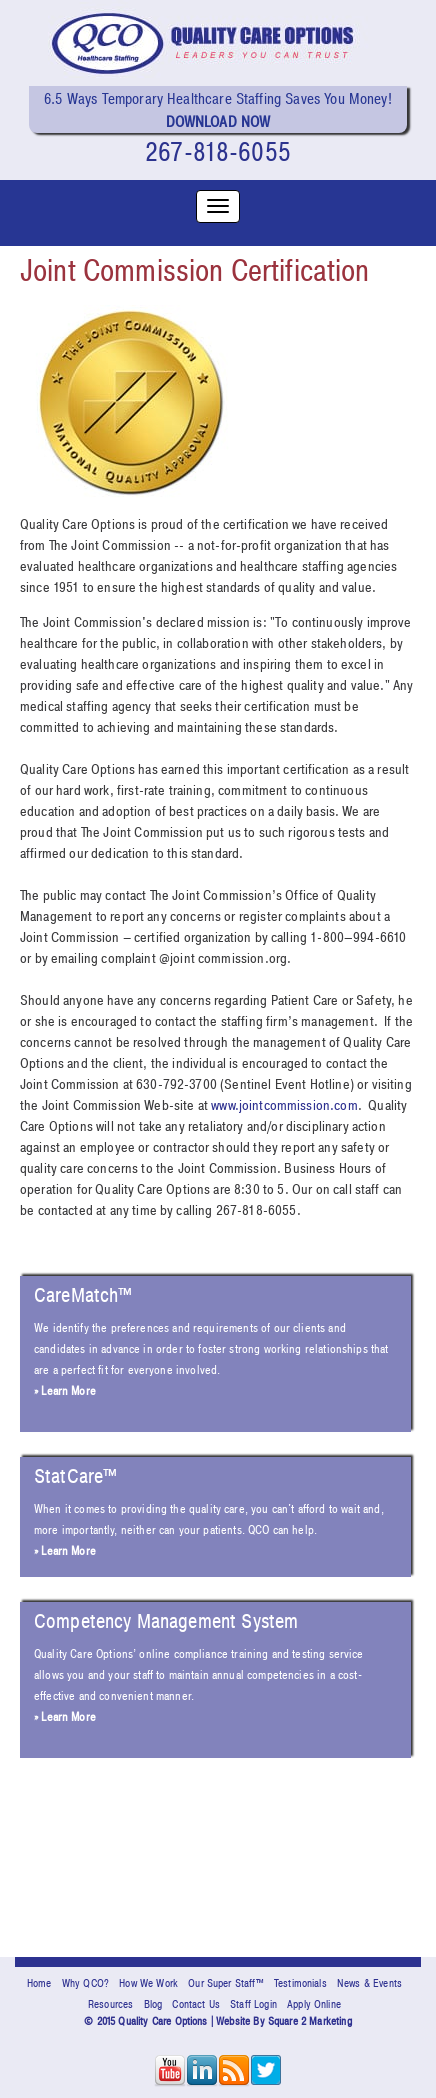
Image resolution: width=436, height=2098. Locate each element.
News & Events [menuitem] (369, 1983)
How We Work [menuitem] (148, 1983)
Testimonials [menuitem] (300, 1983)
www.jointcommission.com (284, 1105)
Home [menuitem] (39, 1983)
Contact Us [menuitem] (196, 2004)
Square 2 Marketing (310, 2021)
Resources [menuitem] (110, 2004)
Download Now (218, 122)
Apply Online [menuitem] (314, 2004)
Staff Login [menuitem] (253, 2004)
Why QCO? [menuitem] (85, 1983)
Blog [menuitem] (153, 2004)
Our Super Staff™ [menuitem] (226, 1983)
